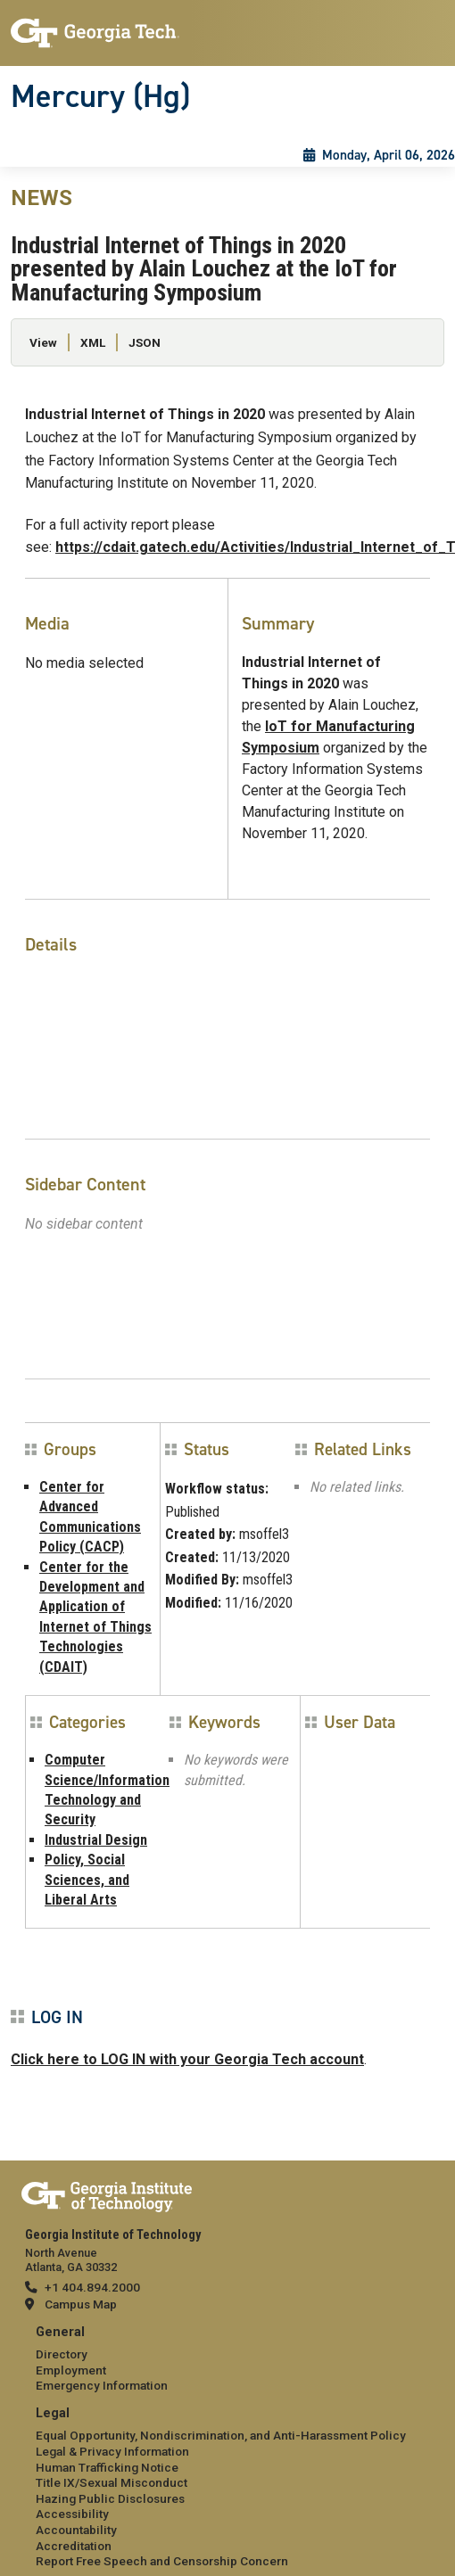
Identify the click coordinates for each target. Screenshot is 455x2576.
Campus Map (81, 2304)
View (43, 342)
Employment (71, 2370)
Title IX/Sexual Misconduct (111, 2482)
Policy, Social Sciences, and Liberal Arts (87, 1879)
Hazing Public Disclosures (110, 2498)
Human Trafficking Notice (107, 2467)
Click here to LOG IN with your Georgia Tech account (187, 2059)
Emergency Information (102, 2385)
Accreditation (74, 2546)
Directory (61, 2354)
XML (92, 342)
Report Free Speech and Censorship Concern (162, 2561)
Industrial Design (96, 1839)
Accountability (76, 2530)
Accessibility (72, 2513)
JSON (144, 342)
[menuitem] (227, 2359)
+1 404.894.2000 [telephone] (92, 2287)
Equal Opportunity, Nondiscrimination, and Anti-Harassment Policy (221, 2435)
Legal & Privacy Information (112, 2451)
